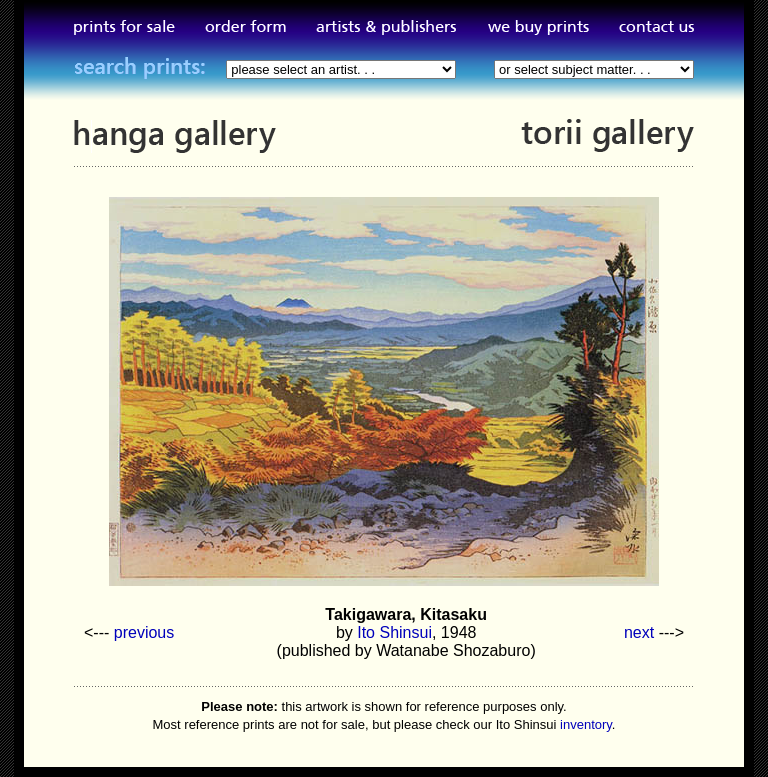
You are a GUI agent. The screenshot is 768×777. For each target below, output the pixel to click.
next (639, 632)
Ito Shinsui (394, 632)
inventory (586, 724)
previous (144, 632)
